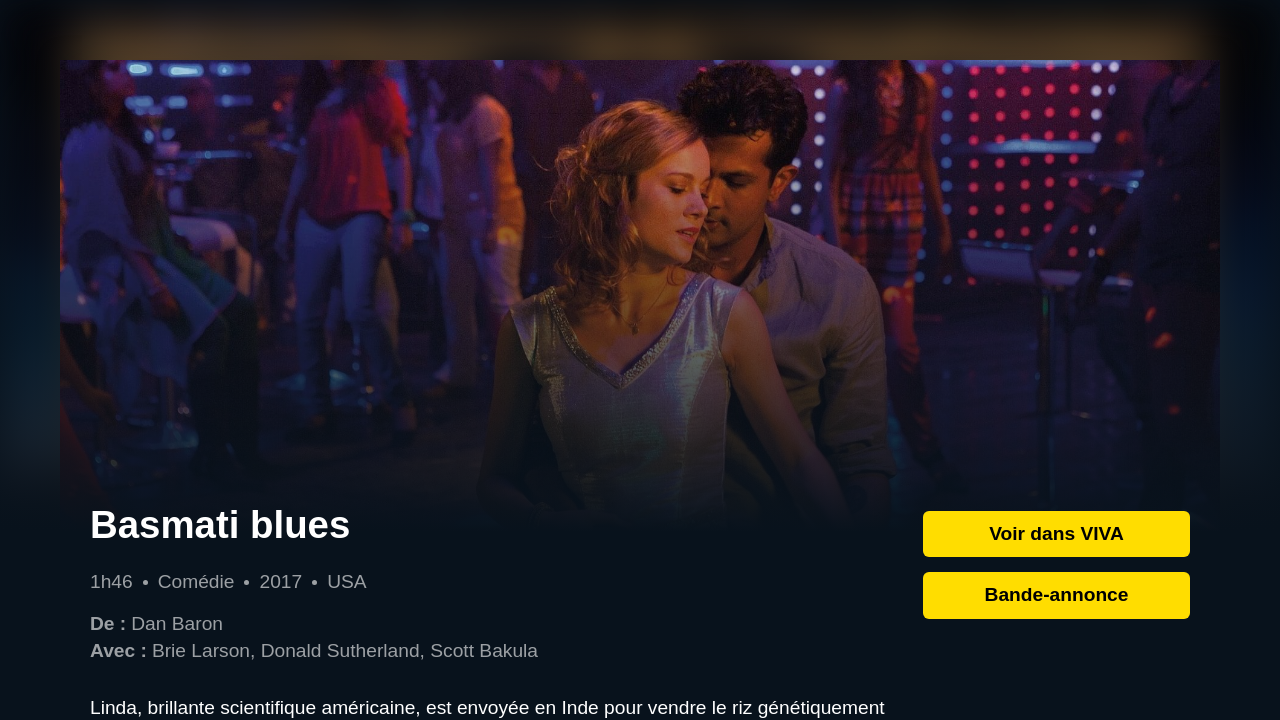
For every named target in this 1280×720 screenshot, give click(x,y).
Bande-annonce (1057, 594)
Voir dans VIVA (1056, 533)
